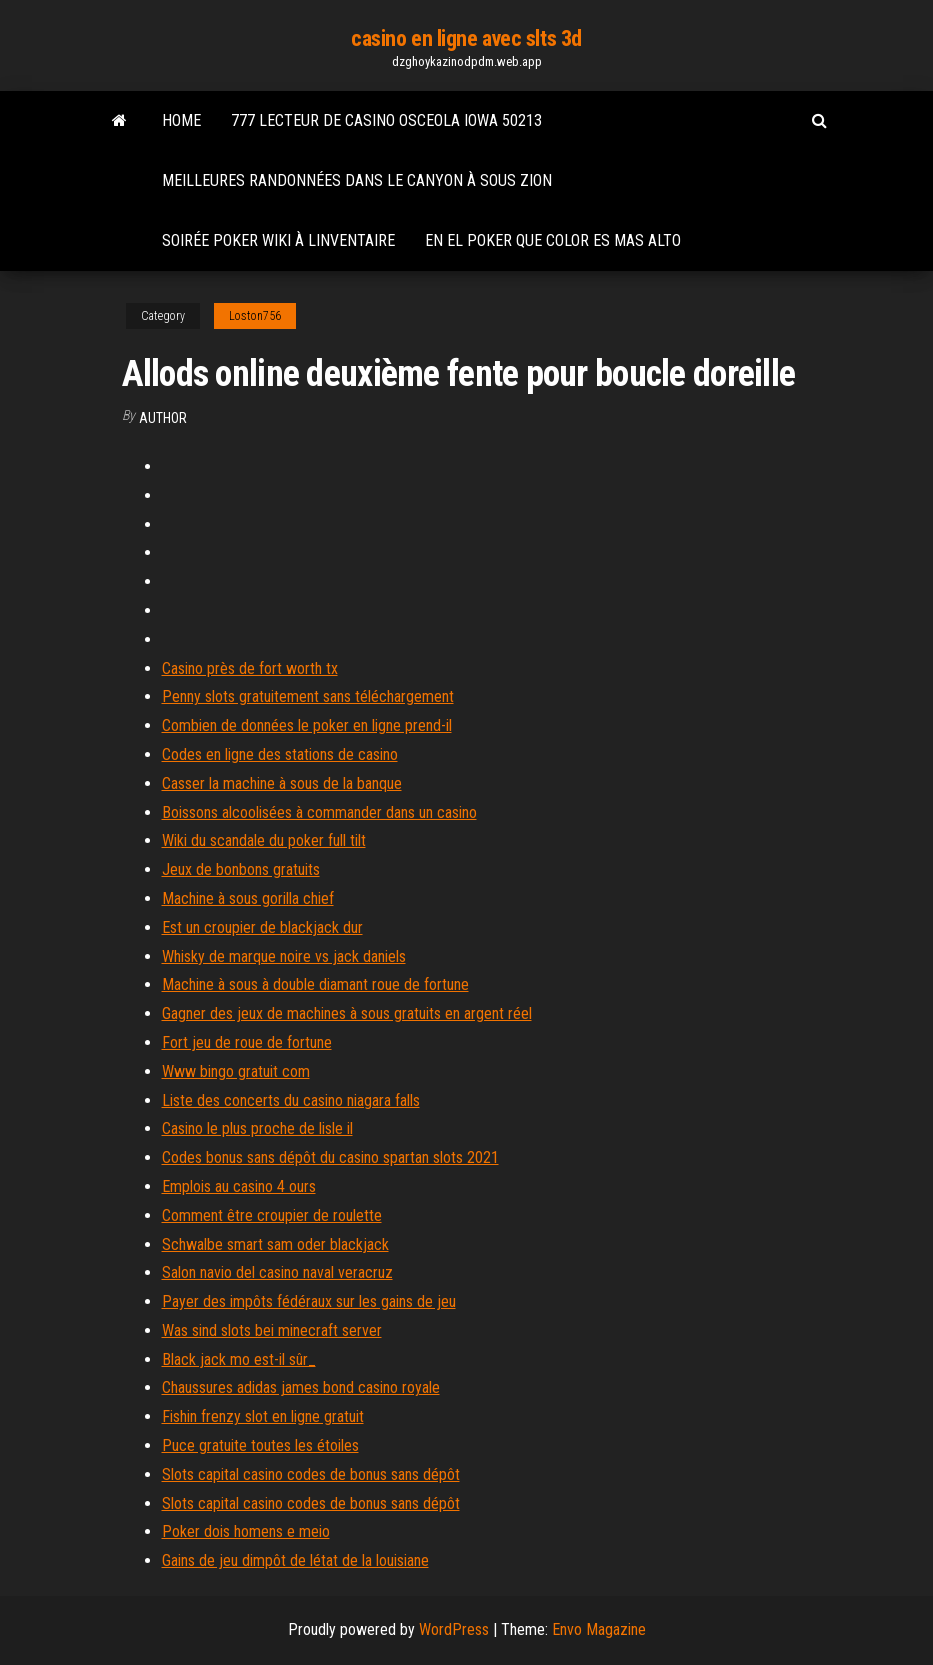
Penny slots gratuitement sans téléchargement (308, 696)
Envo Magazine (599, 1629)
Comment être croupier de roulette (272, 1215)
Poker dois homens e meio (246, 1531)
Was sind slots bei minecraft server (272, 1330)
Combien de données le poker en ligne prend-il (307, 725)
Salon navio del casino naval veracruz (277, 1272)
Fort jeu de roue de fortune (247, 1042)
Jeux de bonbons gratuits (241, 869)
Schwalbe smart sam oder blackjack (275, 1244)
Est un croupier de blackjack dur (262, 927)
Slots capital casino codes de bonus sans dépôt (311, 1474)
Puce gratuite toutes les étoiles (260, 1445)
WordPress (454, 1629)
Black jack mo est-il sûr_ (239, 1359)
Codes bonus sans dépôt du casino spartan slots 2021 (330, 1157)
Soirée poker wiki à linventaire (278, 240)
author (163, 418)
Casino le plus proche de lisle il (257, 1128)
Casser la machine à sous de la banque (282, 783)
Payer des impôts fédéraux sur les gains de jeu (309, 1301)
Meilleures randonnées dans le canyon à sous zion (357, 180)
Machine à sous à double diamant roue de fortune (315, 984)
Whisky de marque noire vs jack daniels (284, 956)
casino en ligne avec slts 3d (466, 38)
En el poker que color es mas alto (553, 240)
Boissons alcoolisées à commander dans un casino (319, 812)
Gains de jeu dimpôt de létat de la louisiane (295, 1560)
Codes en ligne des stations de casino (280, 754)
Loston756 (255, 316)
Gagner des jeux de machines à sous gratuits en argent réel (347, 1013)
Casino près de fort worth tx (250, 668)
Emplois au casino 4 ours (239, 1186)
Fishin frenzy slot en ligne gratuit (263, 1416)
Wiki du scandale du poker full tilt (264, 840)
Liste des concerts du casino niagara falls (291, 1100)
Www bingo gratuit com (236, 1071)
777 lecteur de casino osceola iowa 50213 (386, 120)
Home (181, 120)
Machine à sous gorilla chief (248, 898)
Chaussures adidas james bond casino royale (301, 1387)
